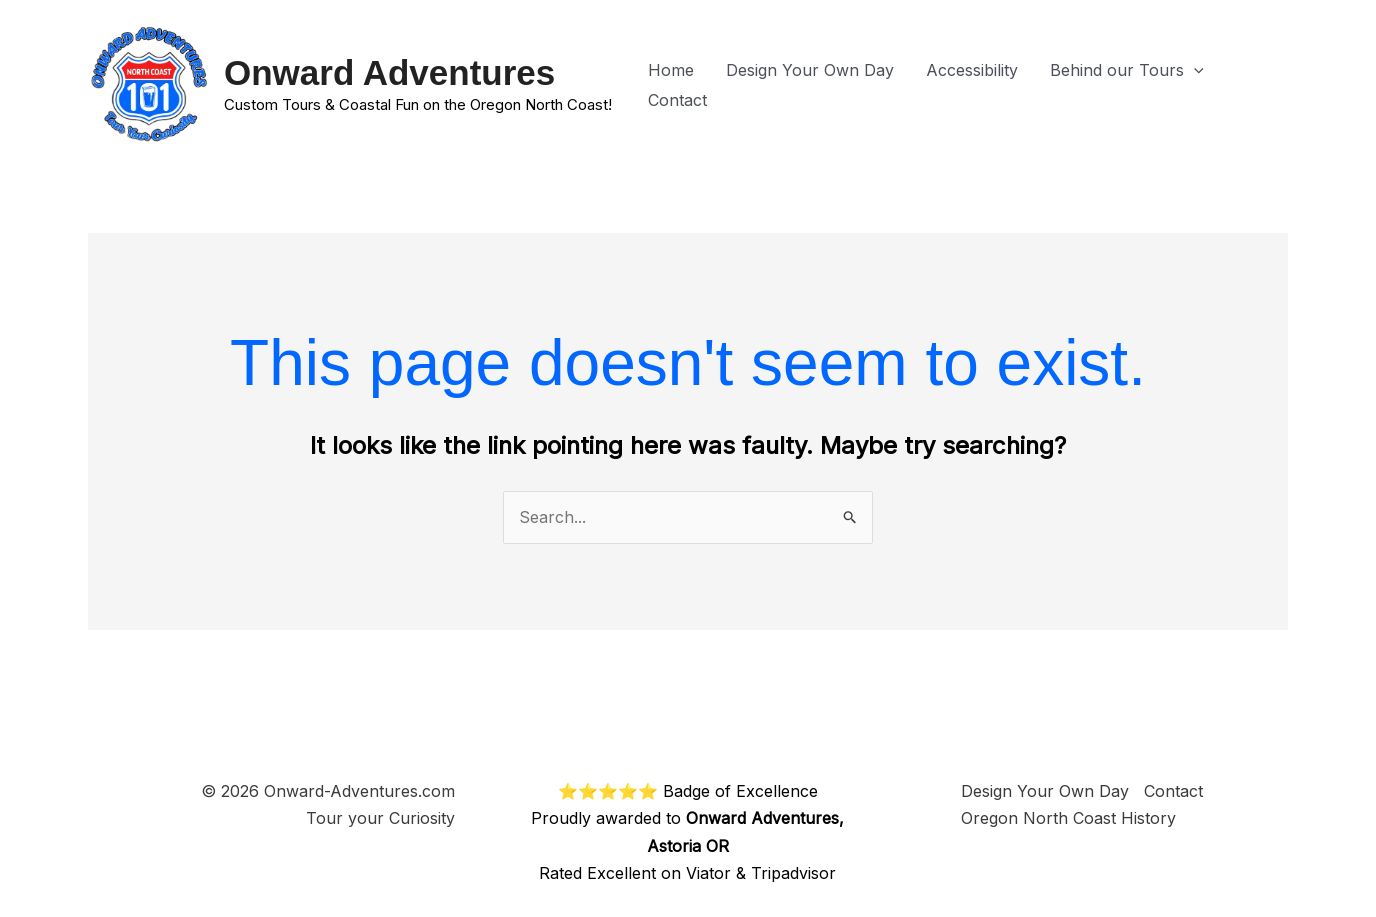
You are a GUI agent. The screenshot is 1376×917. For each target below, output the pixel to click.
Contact (677, 100)
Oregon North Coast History (1068, 818)
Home (671, 70)
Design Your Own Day (810, 70)
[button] (1194, 70)
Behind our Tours (1127, 70)
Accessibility (972, 70)
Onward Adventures (389, 72)
